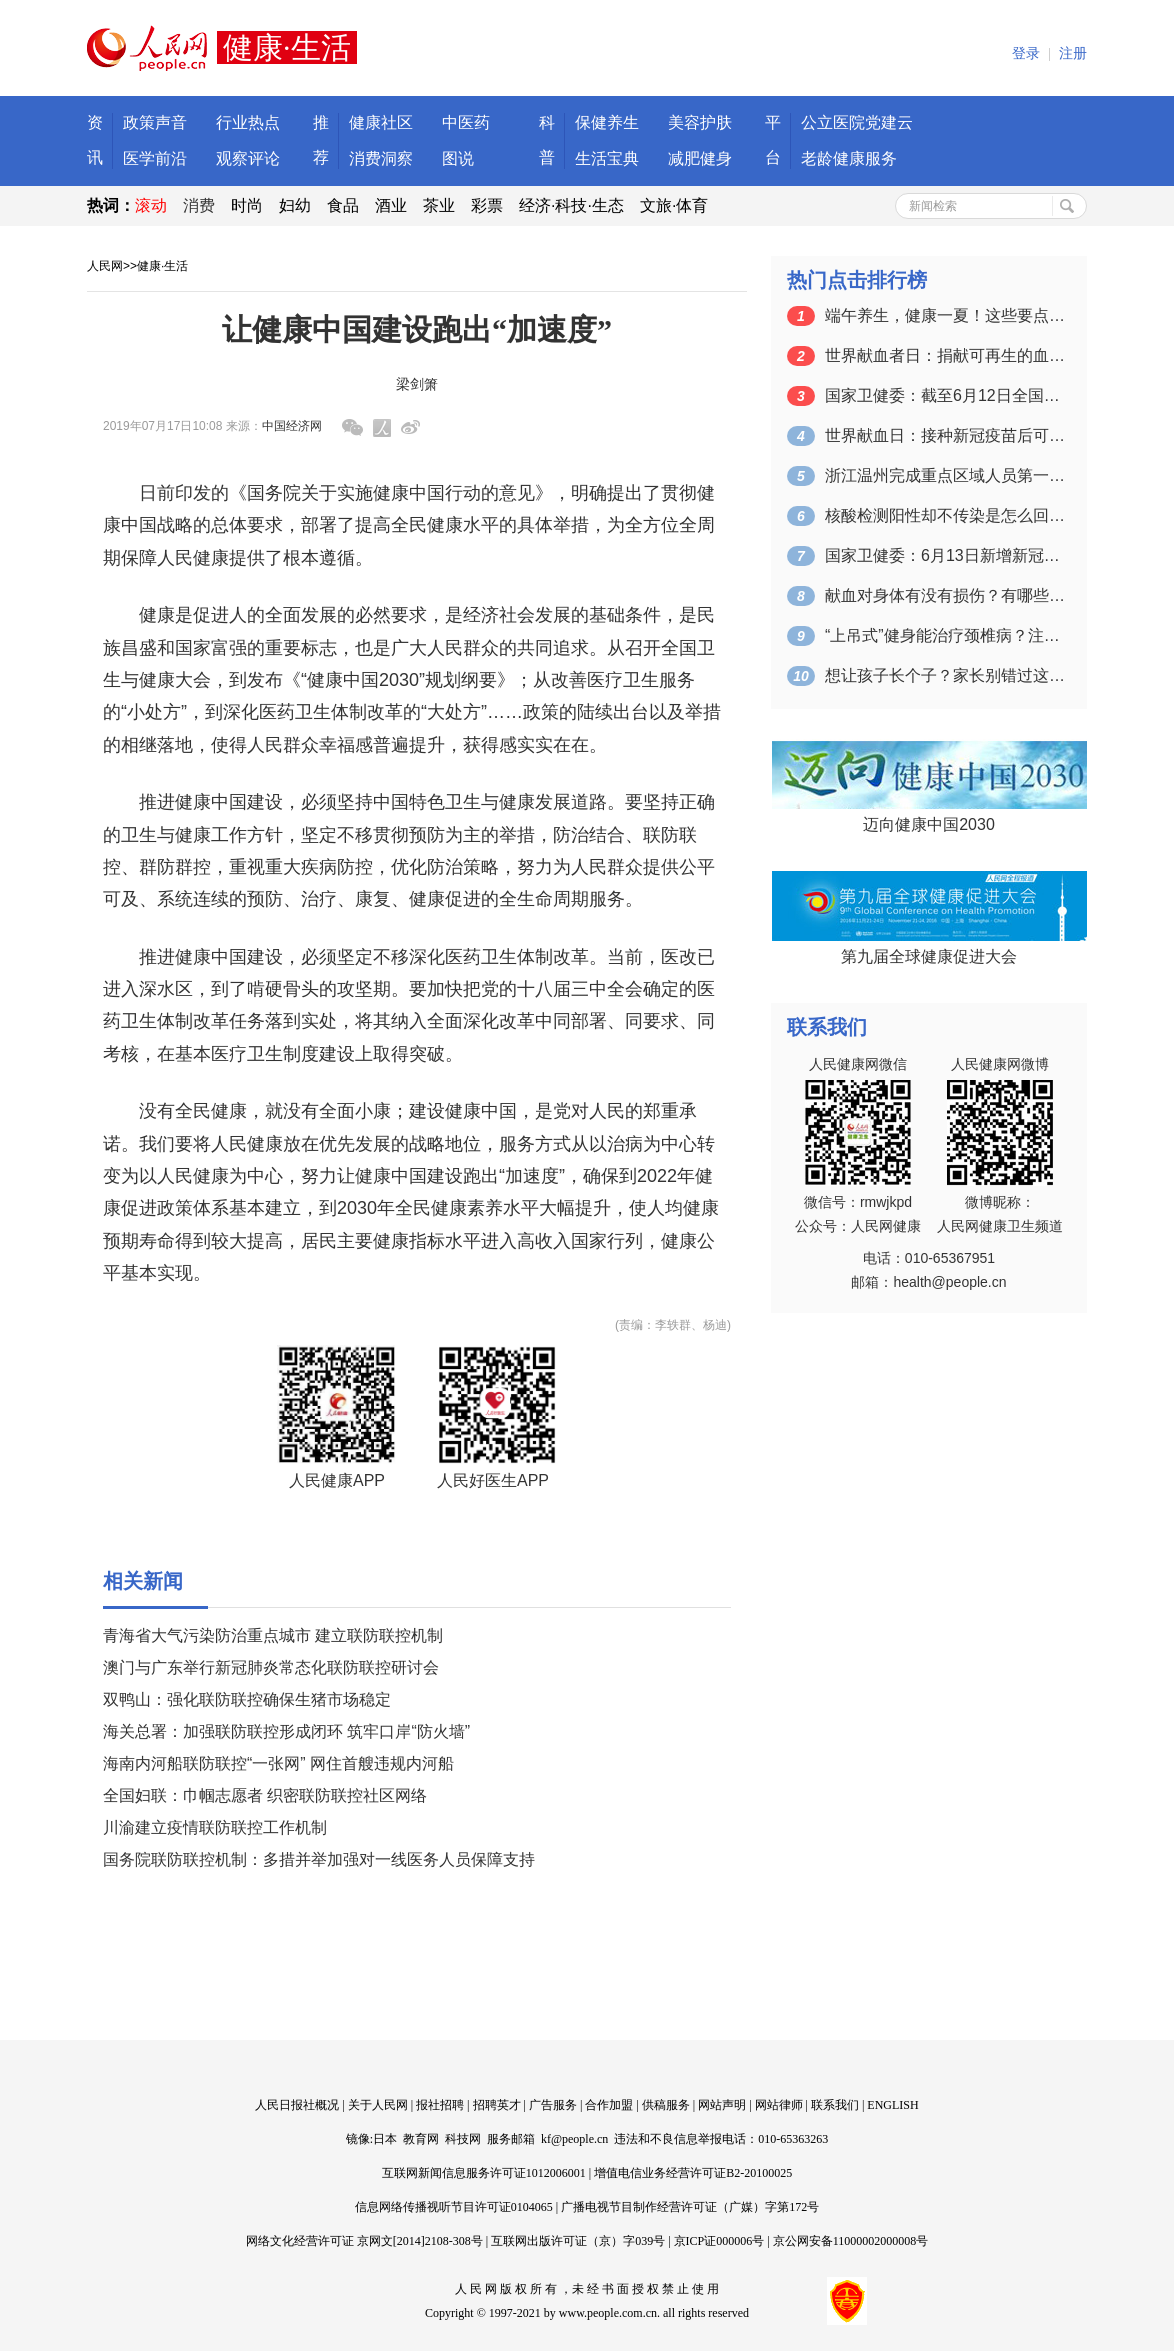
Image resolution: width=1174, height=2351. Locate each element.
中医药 (466, 122)
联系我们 (835, 2105)
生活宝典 (607, 158)
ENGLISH (892, 2105)
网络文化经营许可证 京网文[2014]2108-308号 (364, 2241)
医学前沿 (155, 158)
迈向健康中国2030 (929, 824)
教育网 (421, 2139)
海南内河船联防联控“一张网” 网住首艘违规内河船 (278, 1763)
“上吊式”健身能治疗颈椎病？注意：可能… (945, 635)
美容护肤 (700, 122)
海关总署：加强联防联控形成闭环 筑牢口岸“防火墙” (286, 1731)
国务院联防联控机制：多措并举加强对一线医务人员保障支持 (319, 1859)
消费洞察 (381, 158)
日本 (385, 2139)
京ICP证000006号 (719, 2241)
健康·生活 (162, 266)
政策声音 (155, 122)
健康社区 (381, 122)
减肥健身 (700, 158)
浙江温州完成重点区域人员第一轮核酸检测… (945, 475)
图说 (458, 158)
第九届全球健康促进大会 (929, 956)
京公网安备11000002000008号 (851, 2241)
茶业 (439, 205)
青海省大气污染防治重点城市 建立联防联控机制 (273, 1635)
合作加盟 (609, 2105)
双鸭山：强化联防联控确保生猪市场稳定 (247, 1699)
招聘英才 (497, 2105)
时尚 (247, 205)
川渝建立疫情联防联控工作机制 (215, 1827)
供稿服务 (666, 2105)
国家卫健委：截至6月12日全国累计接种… (945, 395)
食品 (343, 205)
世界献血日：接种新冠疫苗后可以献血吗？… (945, 435)
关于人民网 (378, 2105)
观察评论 (248, 158)
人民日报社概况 (297, 2105)
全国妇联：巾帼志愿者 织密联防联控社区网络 (265, 1795)
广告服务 (553, 2105)
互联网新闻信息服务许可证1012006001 (484, 2173)
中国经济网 (292, 426)
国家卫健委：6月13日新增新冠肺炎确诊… (945, 555)
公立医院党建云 (857, 122)
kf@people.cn (574, 2139)
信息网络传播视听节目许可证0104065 (454, 2207)
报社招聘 (440, 2105)
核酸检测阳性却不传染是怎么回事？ (945, 515)
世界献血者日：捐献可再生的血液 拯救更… (945, 355)
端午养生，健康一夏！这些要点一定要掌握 (945, 315)
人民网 (105, 266)
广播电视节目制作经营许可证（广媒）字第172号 (690, 2207)
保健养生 (607, 122)
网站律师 (779, 2105)
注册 (1073, 53)
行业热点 (248, 122)
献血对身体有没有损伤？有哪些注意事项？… (945, 595)
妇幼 (295, 205)
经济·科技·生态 (571, 205)
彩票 (487, 205)
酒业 (391, 205)
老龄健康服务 (849, 158)
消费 (199, 205)
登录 (1026, 53)
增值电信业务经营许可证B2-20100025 (693, 2173)
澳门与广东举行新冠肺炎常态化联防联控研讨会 (271, 1667)
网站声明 (722, 2105)
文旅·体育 (674, 205)
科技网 (463, 2139)
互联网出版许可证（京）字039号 (578, 2241)
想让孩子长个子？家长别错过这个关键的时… (945, 675)
